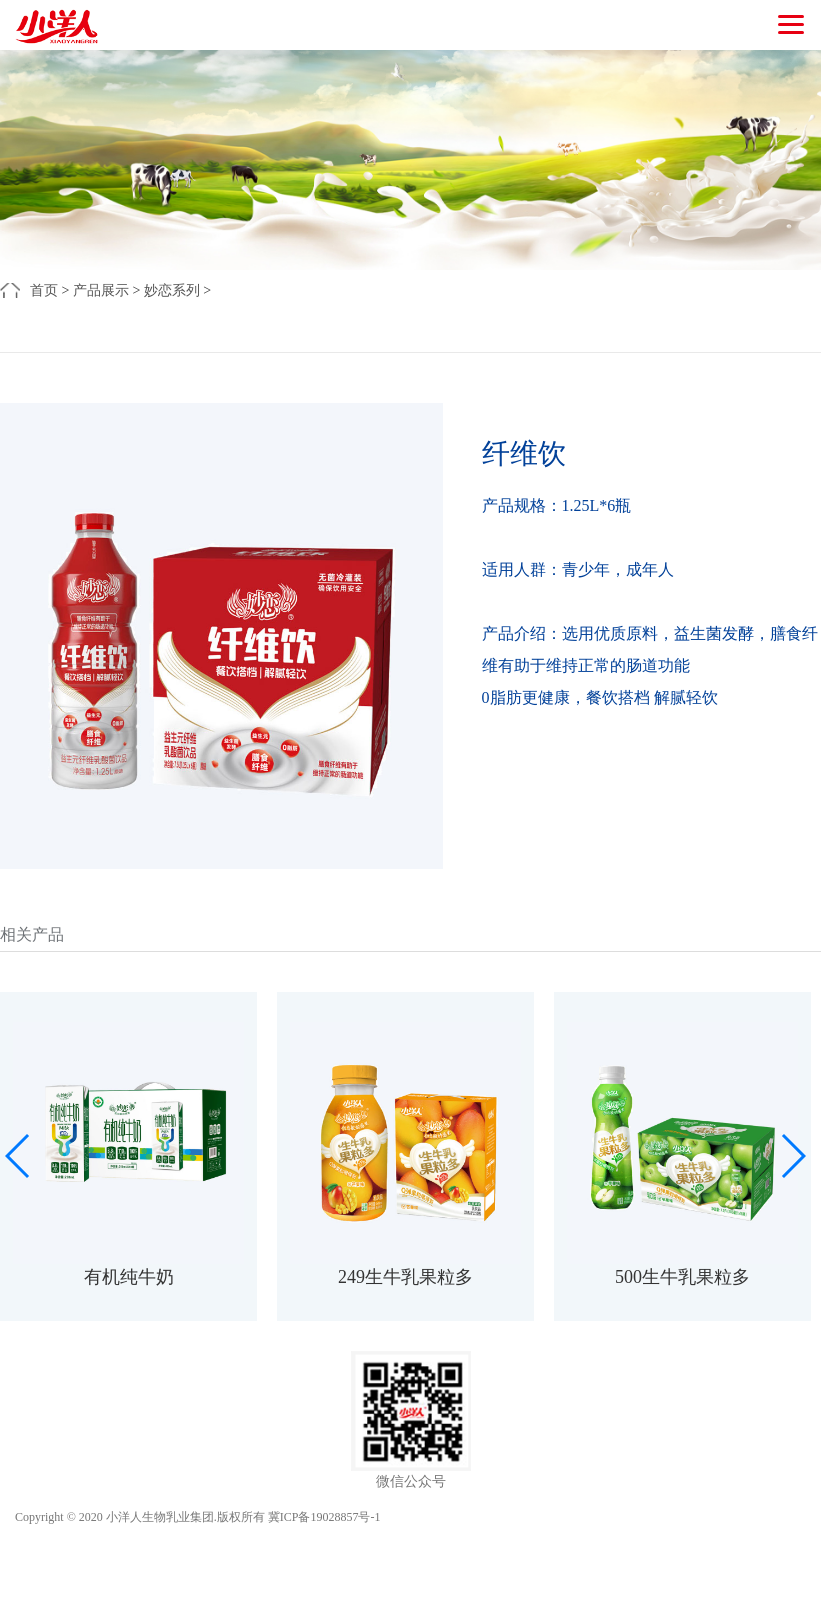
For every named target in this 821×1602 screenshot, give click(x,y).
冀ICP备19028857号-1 (324, 1517)
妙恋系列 (172, 290)
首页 (44, 290)
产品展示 (101, 290)
